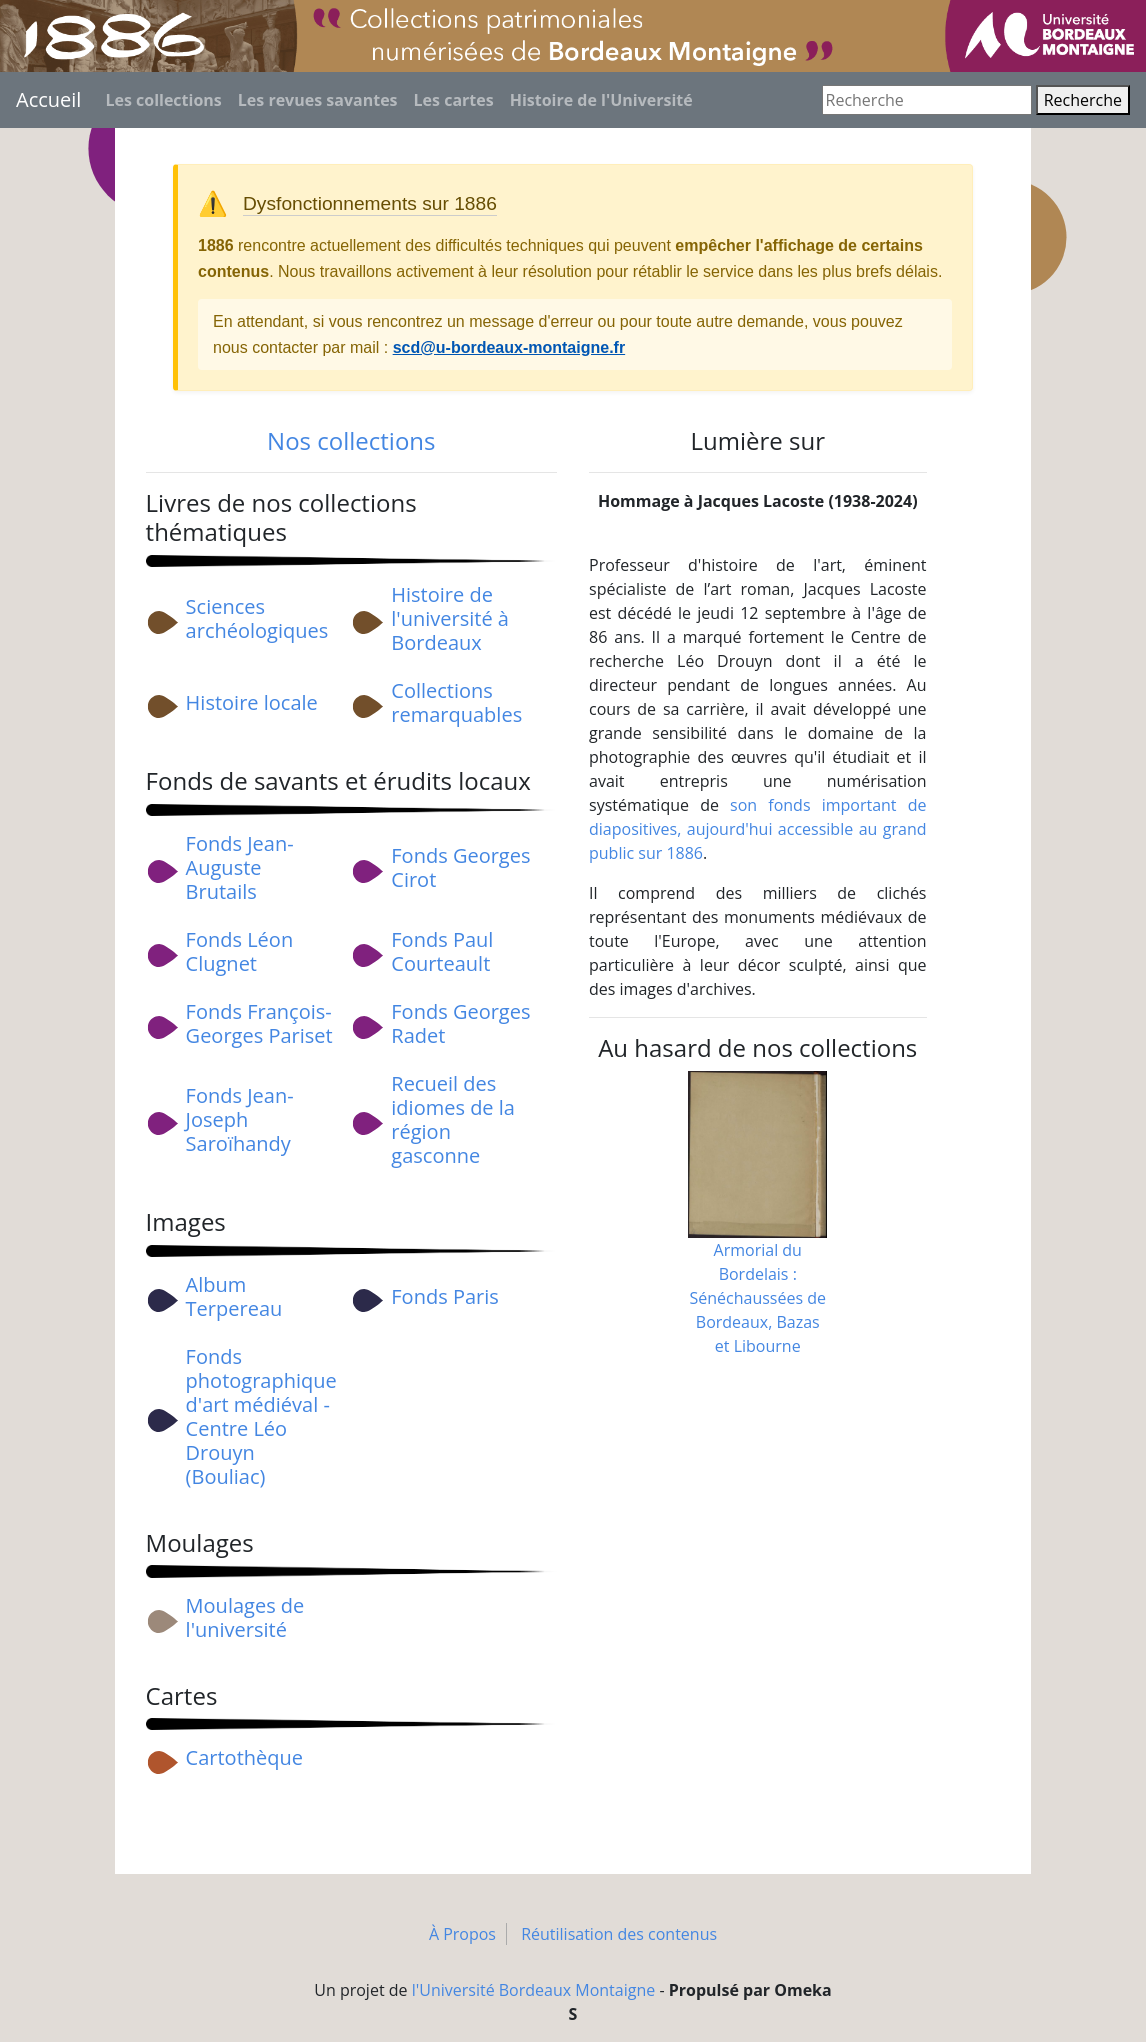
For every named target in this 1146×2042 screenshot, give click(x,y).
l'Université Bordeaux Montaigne (534, 1990)
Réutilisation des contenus (619, 1934)
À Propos (462, 1934)
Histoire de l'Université (601, 100)
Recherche (1083, 100)
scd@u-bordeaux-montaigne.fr (509, 347)
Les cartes (454, 100)
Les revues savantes (318, 100)
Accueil (48, 99)
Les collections (163, 100)
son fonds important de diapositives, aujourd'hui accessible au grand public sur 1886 (758, 829)
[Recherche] (927, 100)
